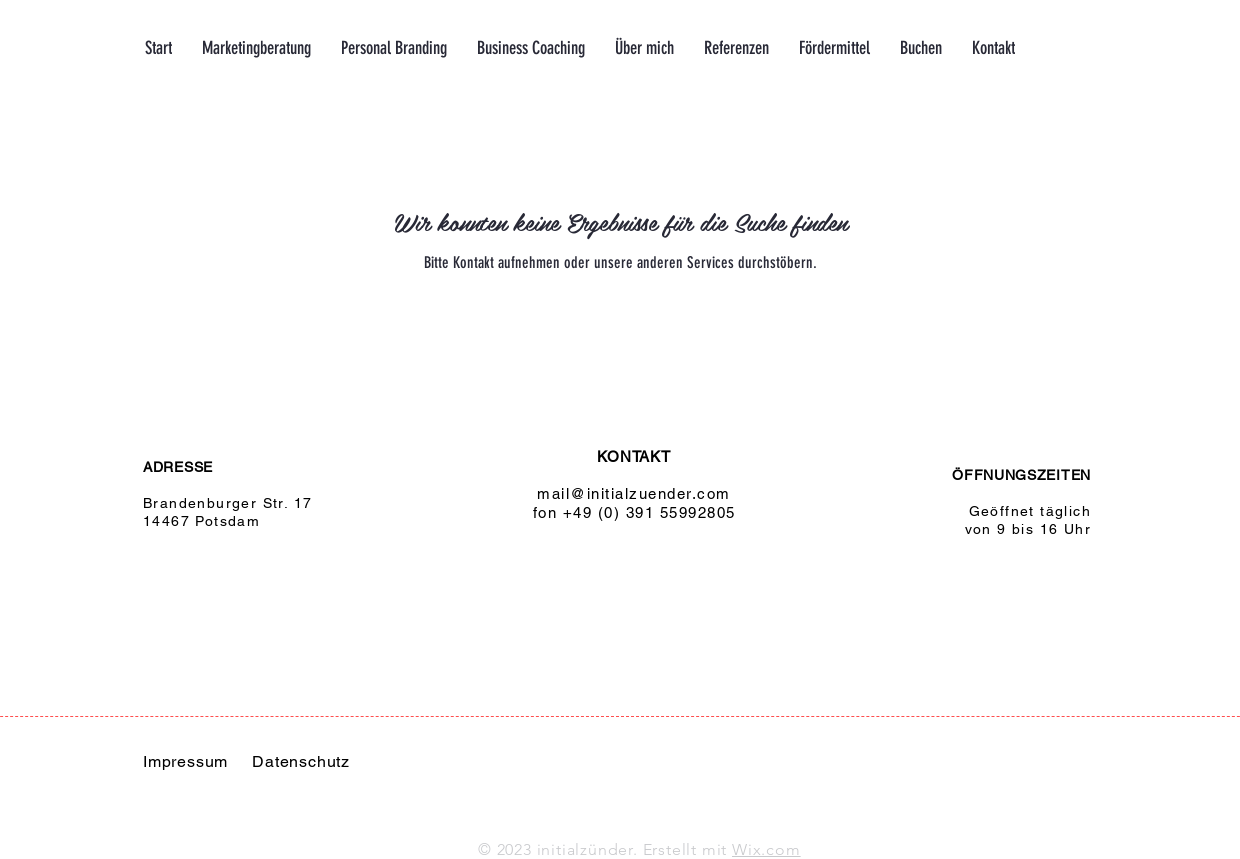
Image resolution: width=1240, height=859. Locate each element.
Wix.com (766, 849)
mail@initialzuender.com (634, 493)
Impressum (185, 761)
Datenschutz (301, 761)
